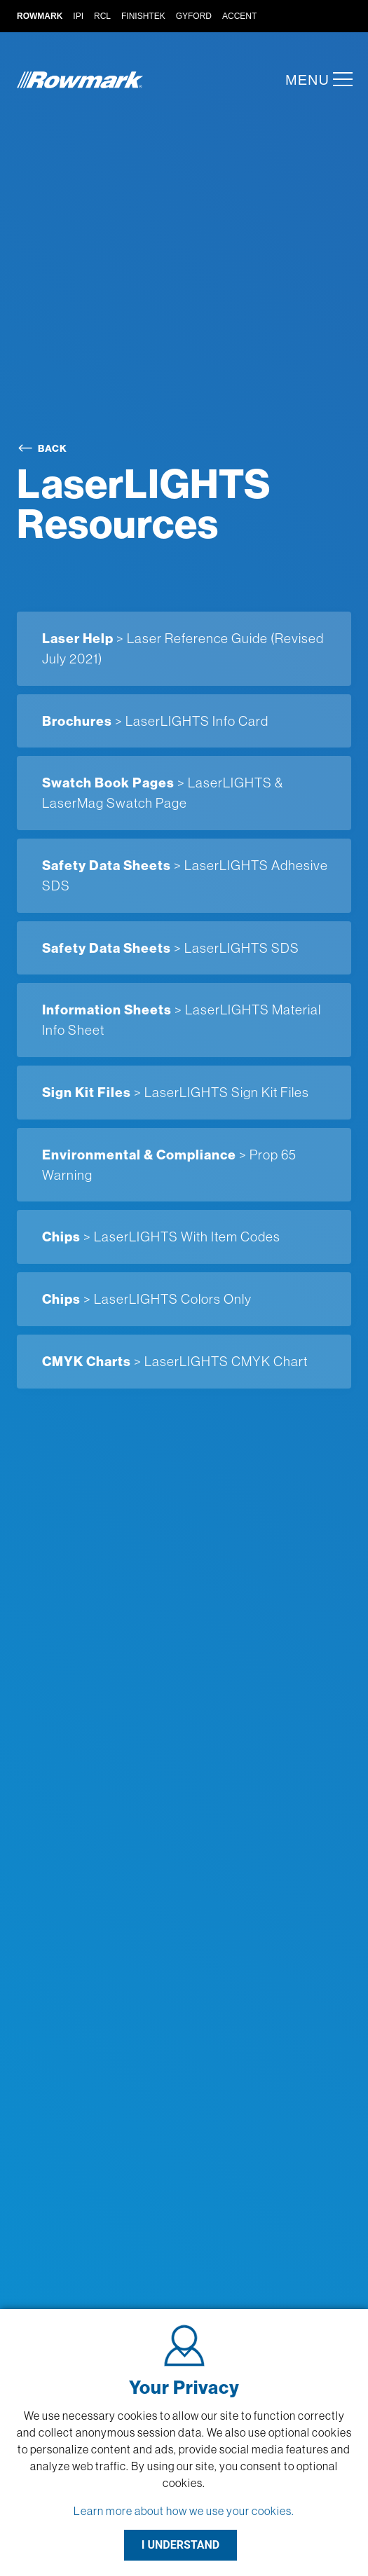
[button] (338, 79)
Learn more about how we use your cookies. (184, 2511)
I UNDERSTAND (181, 2544)
